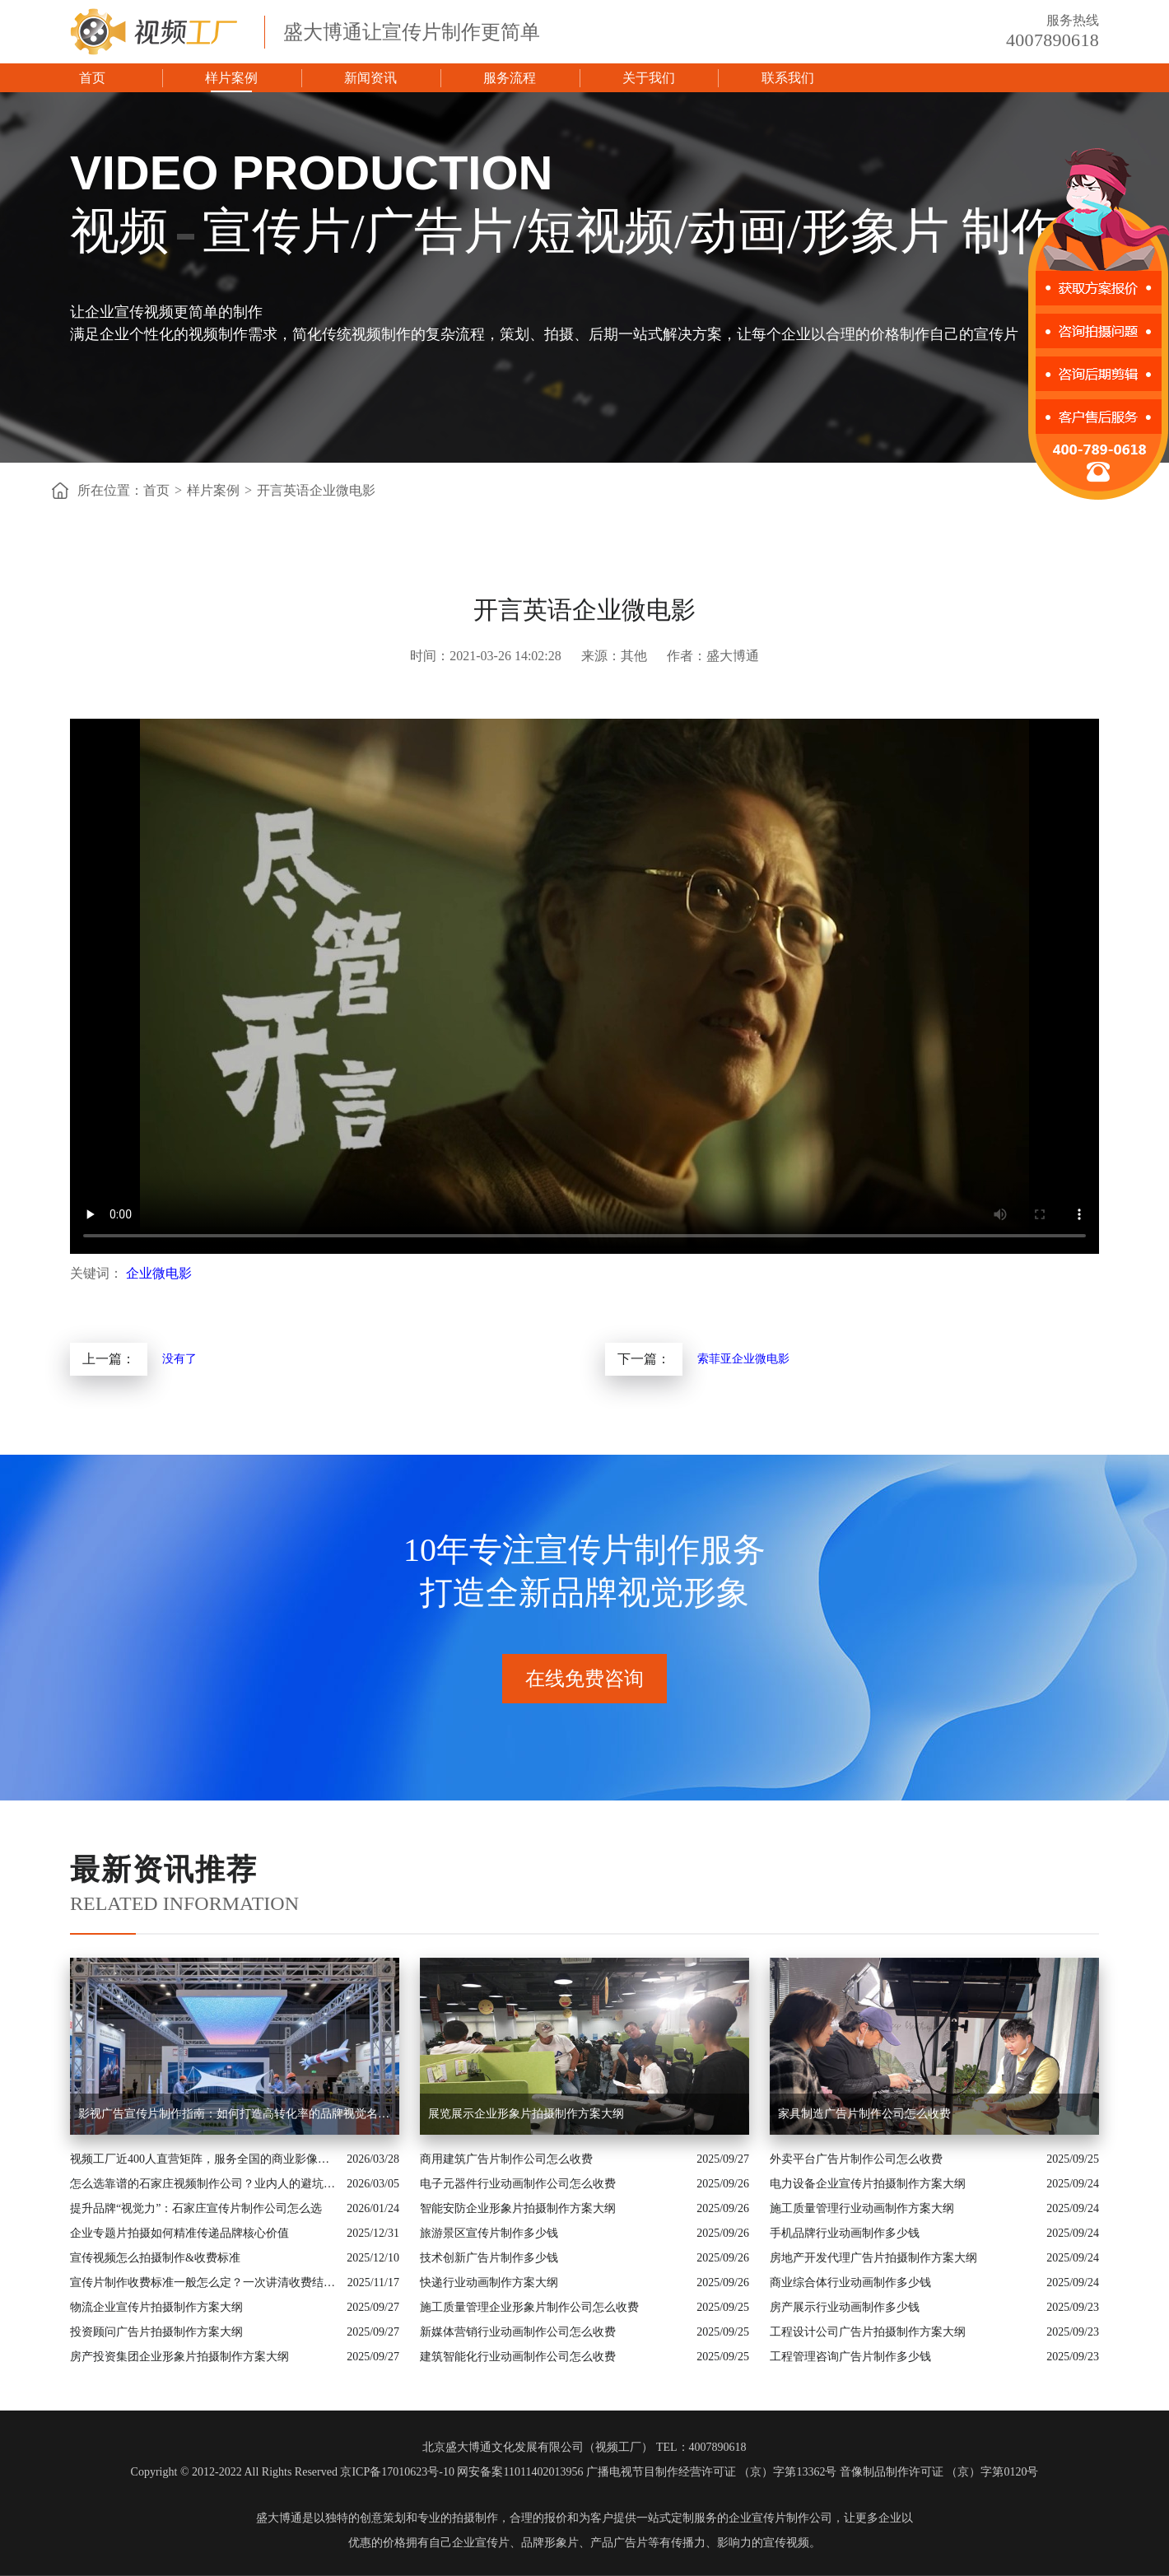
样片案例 (231, 78)
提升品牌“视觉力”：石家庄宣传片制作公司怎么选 (196, 2208)
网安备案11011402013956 (520, 2472)
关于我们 (648, 78)
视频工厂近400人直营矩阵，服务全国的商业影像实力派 (204, 2159)
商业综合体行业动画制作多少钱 (850, 2282)
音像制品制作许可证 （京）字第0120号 (939, 2472)
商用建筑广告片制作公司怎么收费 (506, 2159)
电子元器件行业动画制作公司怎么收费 (518, 2184)
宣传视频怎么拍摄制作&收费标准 (155, 2258)
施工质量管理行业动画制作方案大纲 (862, 2208)
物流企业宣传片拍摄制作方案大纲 (156, 2307)
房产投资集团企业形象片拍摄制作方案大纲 (179, 2356)
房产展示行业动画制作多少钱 (845, 2307)
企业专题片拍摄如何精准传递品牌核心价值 (179, 2233)
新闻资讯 (370, 78)
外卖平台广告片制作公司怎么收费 (856, 2159)
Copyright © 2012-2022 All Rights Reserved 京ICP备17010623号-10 (292, 2472)
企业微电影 (159, 1273)
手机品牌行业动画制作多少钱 (845, 2233)
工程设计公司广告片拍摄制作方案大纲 (868, 2332)
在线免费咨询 (584, 1678)
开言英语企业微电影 (316, 490)
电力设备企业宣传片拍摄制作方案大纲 (868, 2184)
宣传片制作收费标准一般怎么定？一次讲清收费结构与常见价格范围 (204, 2282)
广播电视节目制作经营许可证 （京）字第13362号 (711, 2472)
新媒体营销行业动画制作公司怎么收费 (518, 2332)
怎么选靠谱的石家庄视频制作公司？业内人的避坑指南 (204, 2184)
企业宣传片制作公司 (780, 2518)
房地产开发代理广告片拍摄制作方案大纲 (873, 2258)
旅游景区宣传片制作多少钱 (489, 2233)
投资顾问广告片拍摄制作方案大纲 (156, 2332)
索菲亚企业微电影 (743, 1359)
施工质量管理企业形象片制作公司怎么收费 (529, 2307)
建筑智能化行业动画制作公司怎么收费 (518, 2356)
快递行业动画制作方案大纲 (489, 2282)
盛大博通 (279, 2518)
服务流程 (509, 78)
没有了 (179, 1359)
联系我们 (787, 78)
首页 (92, 78)
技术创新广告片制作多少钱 (489, 2258)
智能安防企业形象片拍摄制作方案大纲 (518, 2208)
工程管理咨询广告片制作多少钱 (850, 2356)
